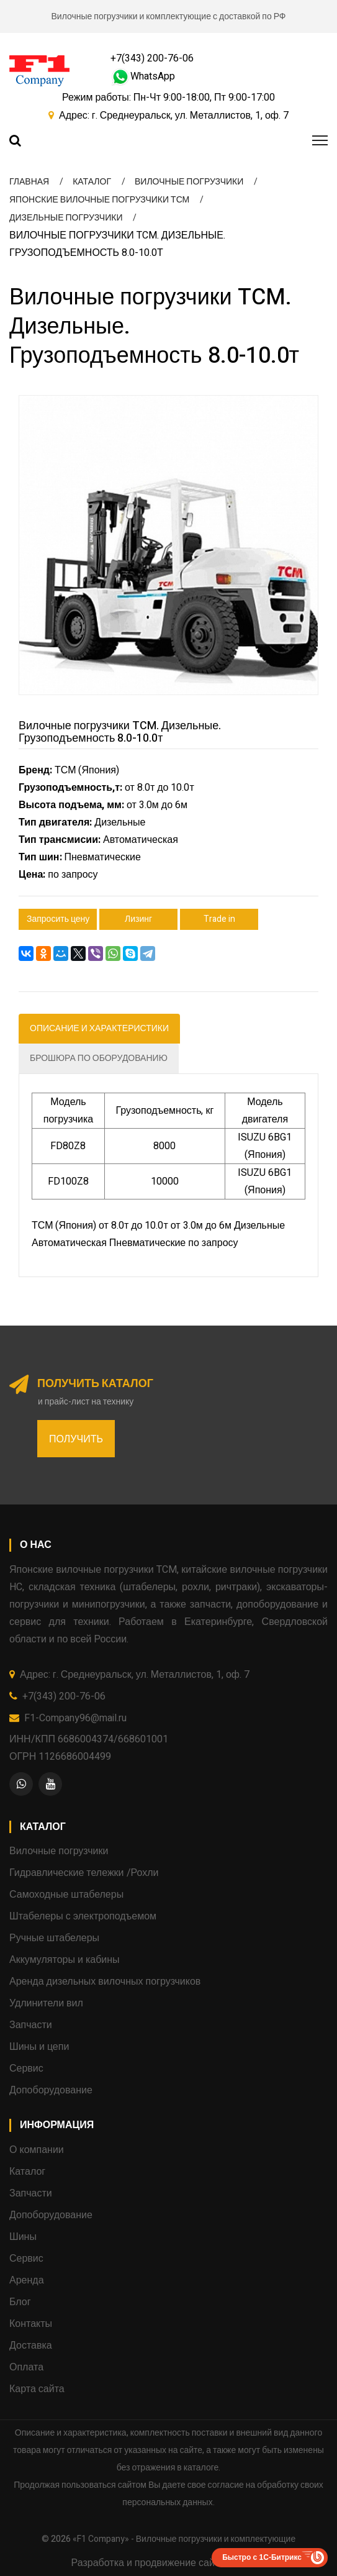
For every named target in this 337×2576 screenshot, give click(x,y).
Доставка (30, 2345)
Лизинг (138, 919)
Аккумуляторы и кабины (64, 1959)
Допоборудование (50, 2090)
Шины (23, 2236)
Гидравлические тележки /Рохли (83, 1872)
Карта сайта (37, 2389)
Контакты (30, 2323)
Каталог (27, 2171)
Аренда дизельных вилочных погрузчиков (104, 1981)
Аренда (26, 2280)
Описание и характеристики (99, 1028)
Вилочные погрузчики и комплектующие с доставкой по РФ (169, 16)
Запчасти (30, 2025)
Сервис (26, 2068)
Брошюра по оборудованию (99, 1058)
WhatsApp (142, 76)
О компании (36, 2149)
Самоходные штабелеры (66, 1894)
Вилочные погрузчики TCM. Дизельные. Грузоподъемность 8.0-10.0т (120, 732)
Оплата (26, 2367)
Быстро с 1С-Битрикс (262, 2557)
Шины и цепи (39, 2046)
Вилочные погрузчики (58, 1851)
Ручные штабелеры (54, 1938)
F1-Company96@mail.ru (75, 1718)
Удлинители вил (46, 2003)
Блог (20, 2302)
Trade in (219, 919)
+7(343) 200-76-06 (152, 58)
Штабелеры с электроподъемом (82, 1916)
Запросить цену (58, 919)
